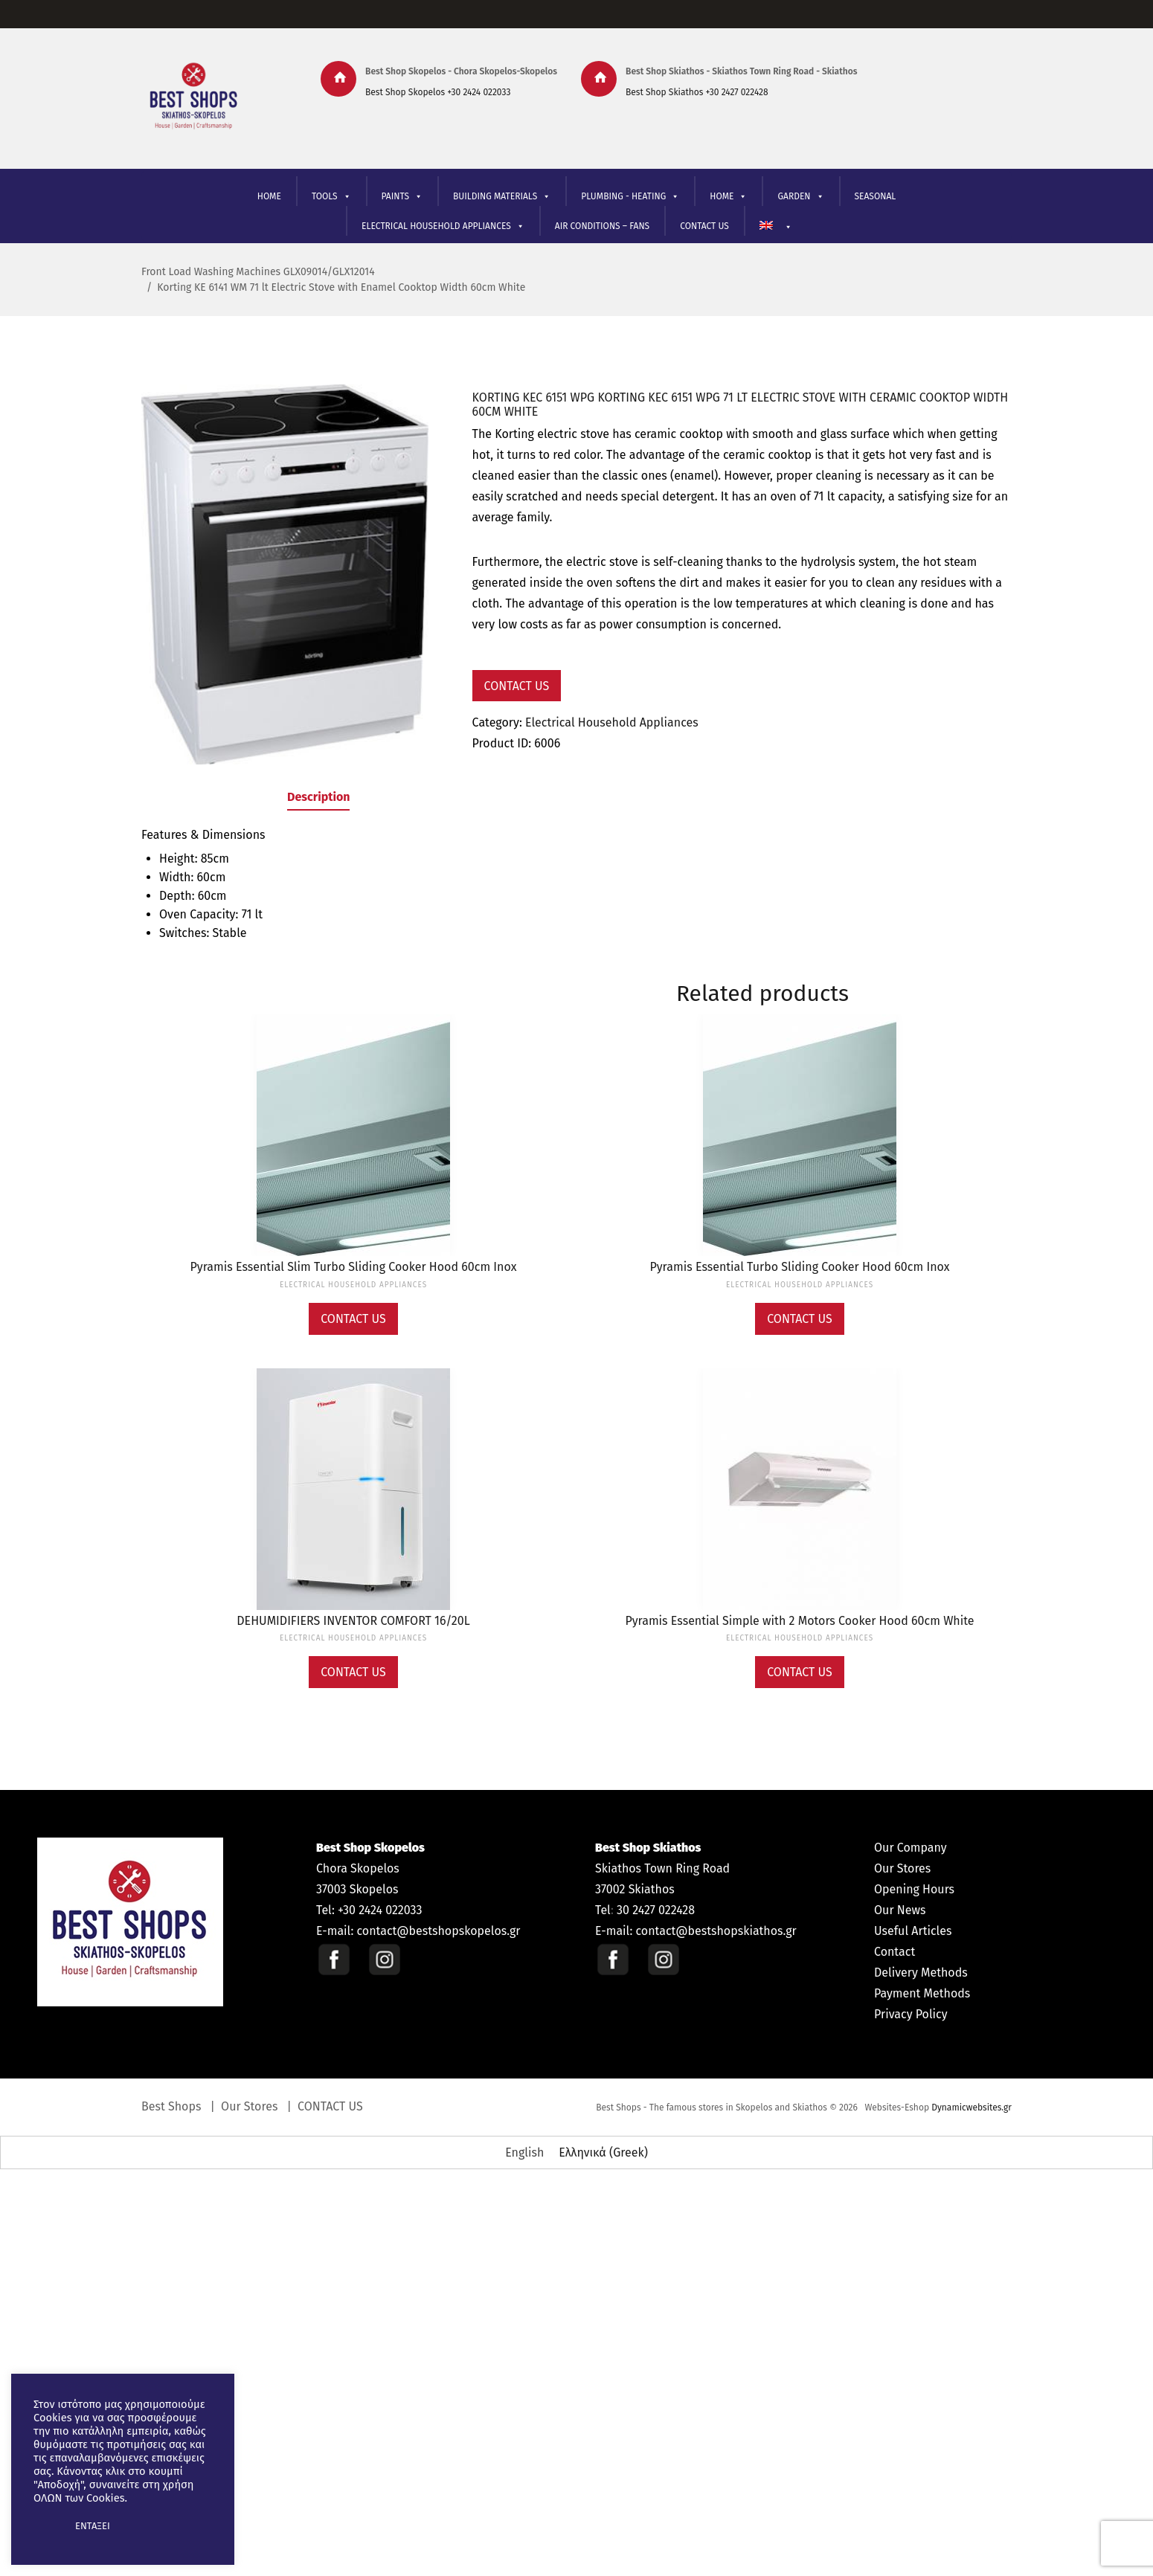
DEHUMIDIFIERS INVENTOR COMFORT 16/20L (353, 1621)
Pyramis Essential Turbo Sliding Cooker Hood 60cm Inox (800, 1267)
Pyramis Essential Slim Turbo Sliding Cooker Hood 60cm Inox (353, 1267)
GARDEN (800, 196)
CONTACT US (704, 226)
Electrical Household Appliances (611, 723)
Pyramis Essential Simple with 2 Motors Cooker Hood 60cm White (800, 1621)
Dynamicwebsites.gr (971, 2107)
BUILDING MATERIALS (501, 196)
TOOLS (331, 196)
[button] (46, 2526)
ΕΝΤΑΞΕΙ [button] (92, 2525)
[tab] (318, 800)
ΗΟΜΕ (728, 196)
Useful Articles (912, 1931)
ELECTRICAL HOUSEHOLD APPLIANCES (443, 226)
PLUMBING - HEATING (630, 196)
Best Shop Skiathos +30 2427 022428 (697, 92)
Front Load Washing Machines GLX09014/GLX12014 (258, 271)
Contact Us (517, 686)
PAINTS (402, 196)
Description (318, 797)
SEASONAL (875, 196)
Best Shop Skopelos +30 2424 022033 (437, 92)
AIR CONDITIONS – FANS (602, 226)
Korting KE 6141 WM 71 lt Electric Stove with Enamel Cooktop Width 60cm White (341, 287)
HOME (269, 196)
